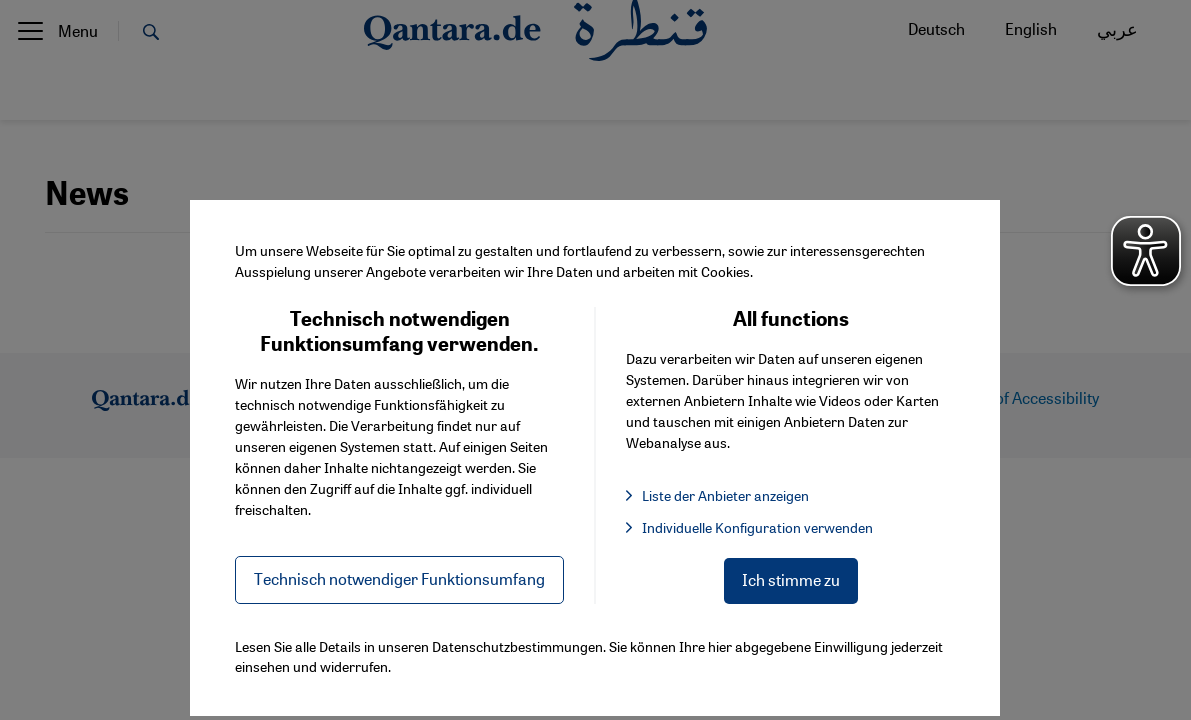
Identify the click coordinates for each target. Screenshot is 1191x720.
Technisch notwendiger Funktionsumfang (399, 578)
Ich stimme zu (791, 579)
